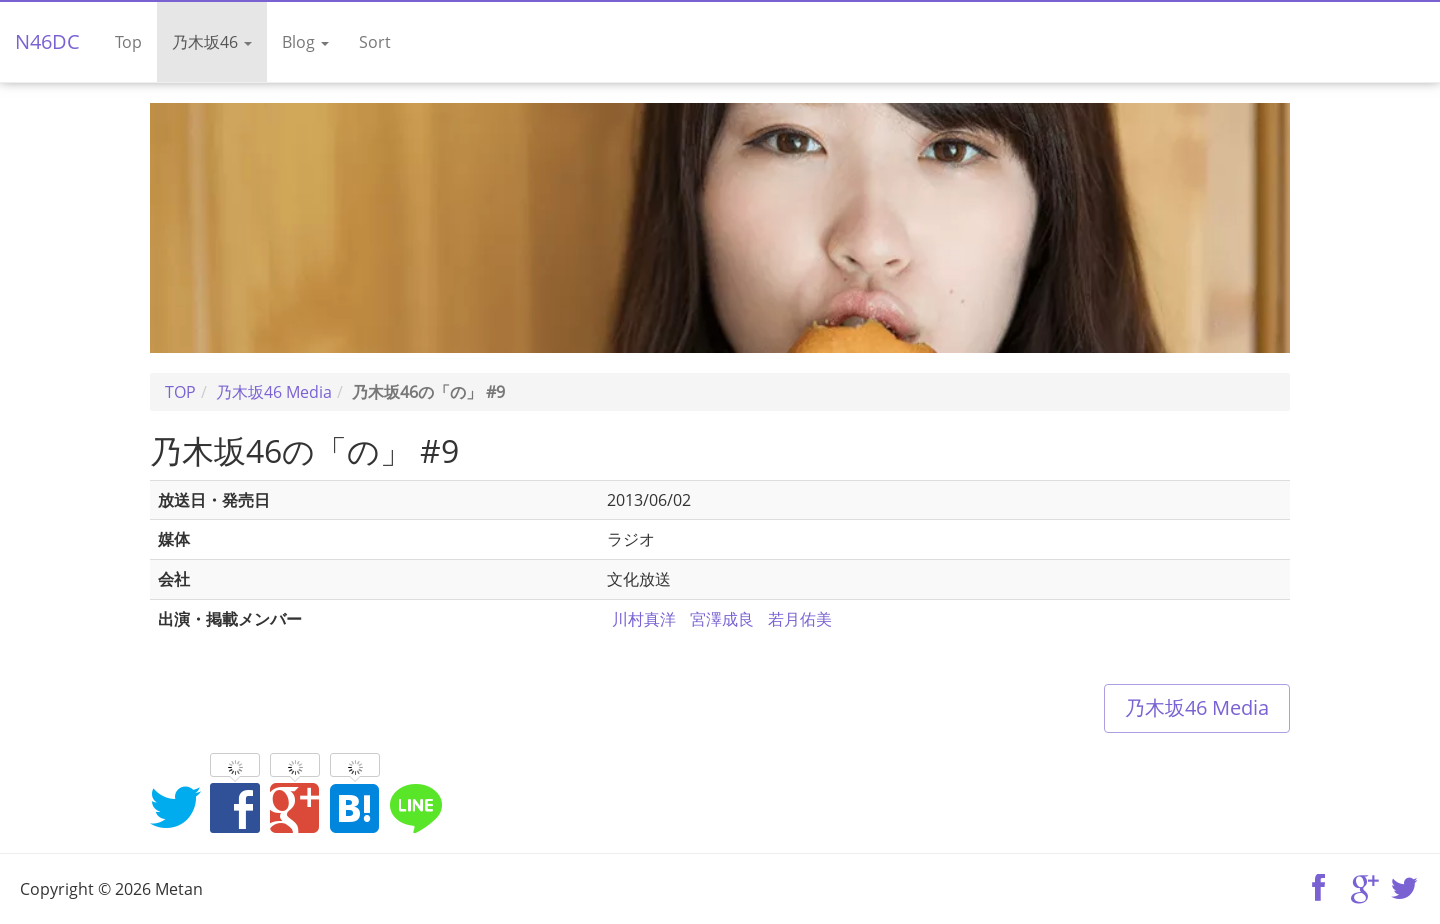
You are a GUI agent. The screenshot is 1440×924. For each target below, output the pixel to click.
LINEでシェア (415, 807)
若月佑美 (800, 619)
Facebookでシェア (235, 807)
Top (128, 42)
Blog (305, 42)
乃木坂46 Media (1197, 707)
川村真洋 (644, 619)
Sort (375, 42)
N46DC (47, 41)
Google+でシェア (295, 807)
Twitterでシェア (175, 807)
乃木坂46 (212, 42)
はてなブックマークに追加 (355, 807)
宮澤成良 (722, 619)
